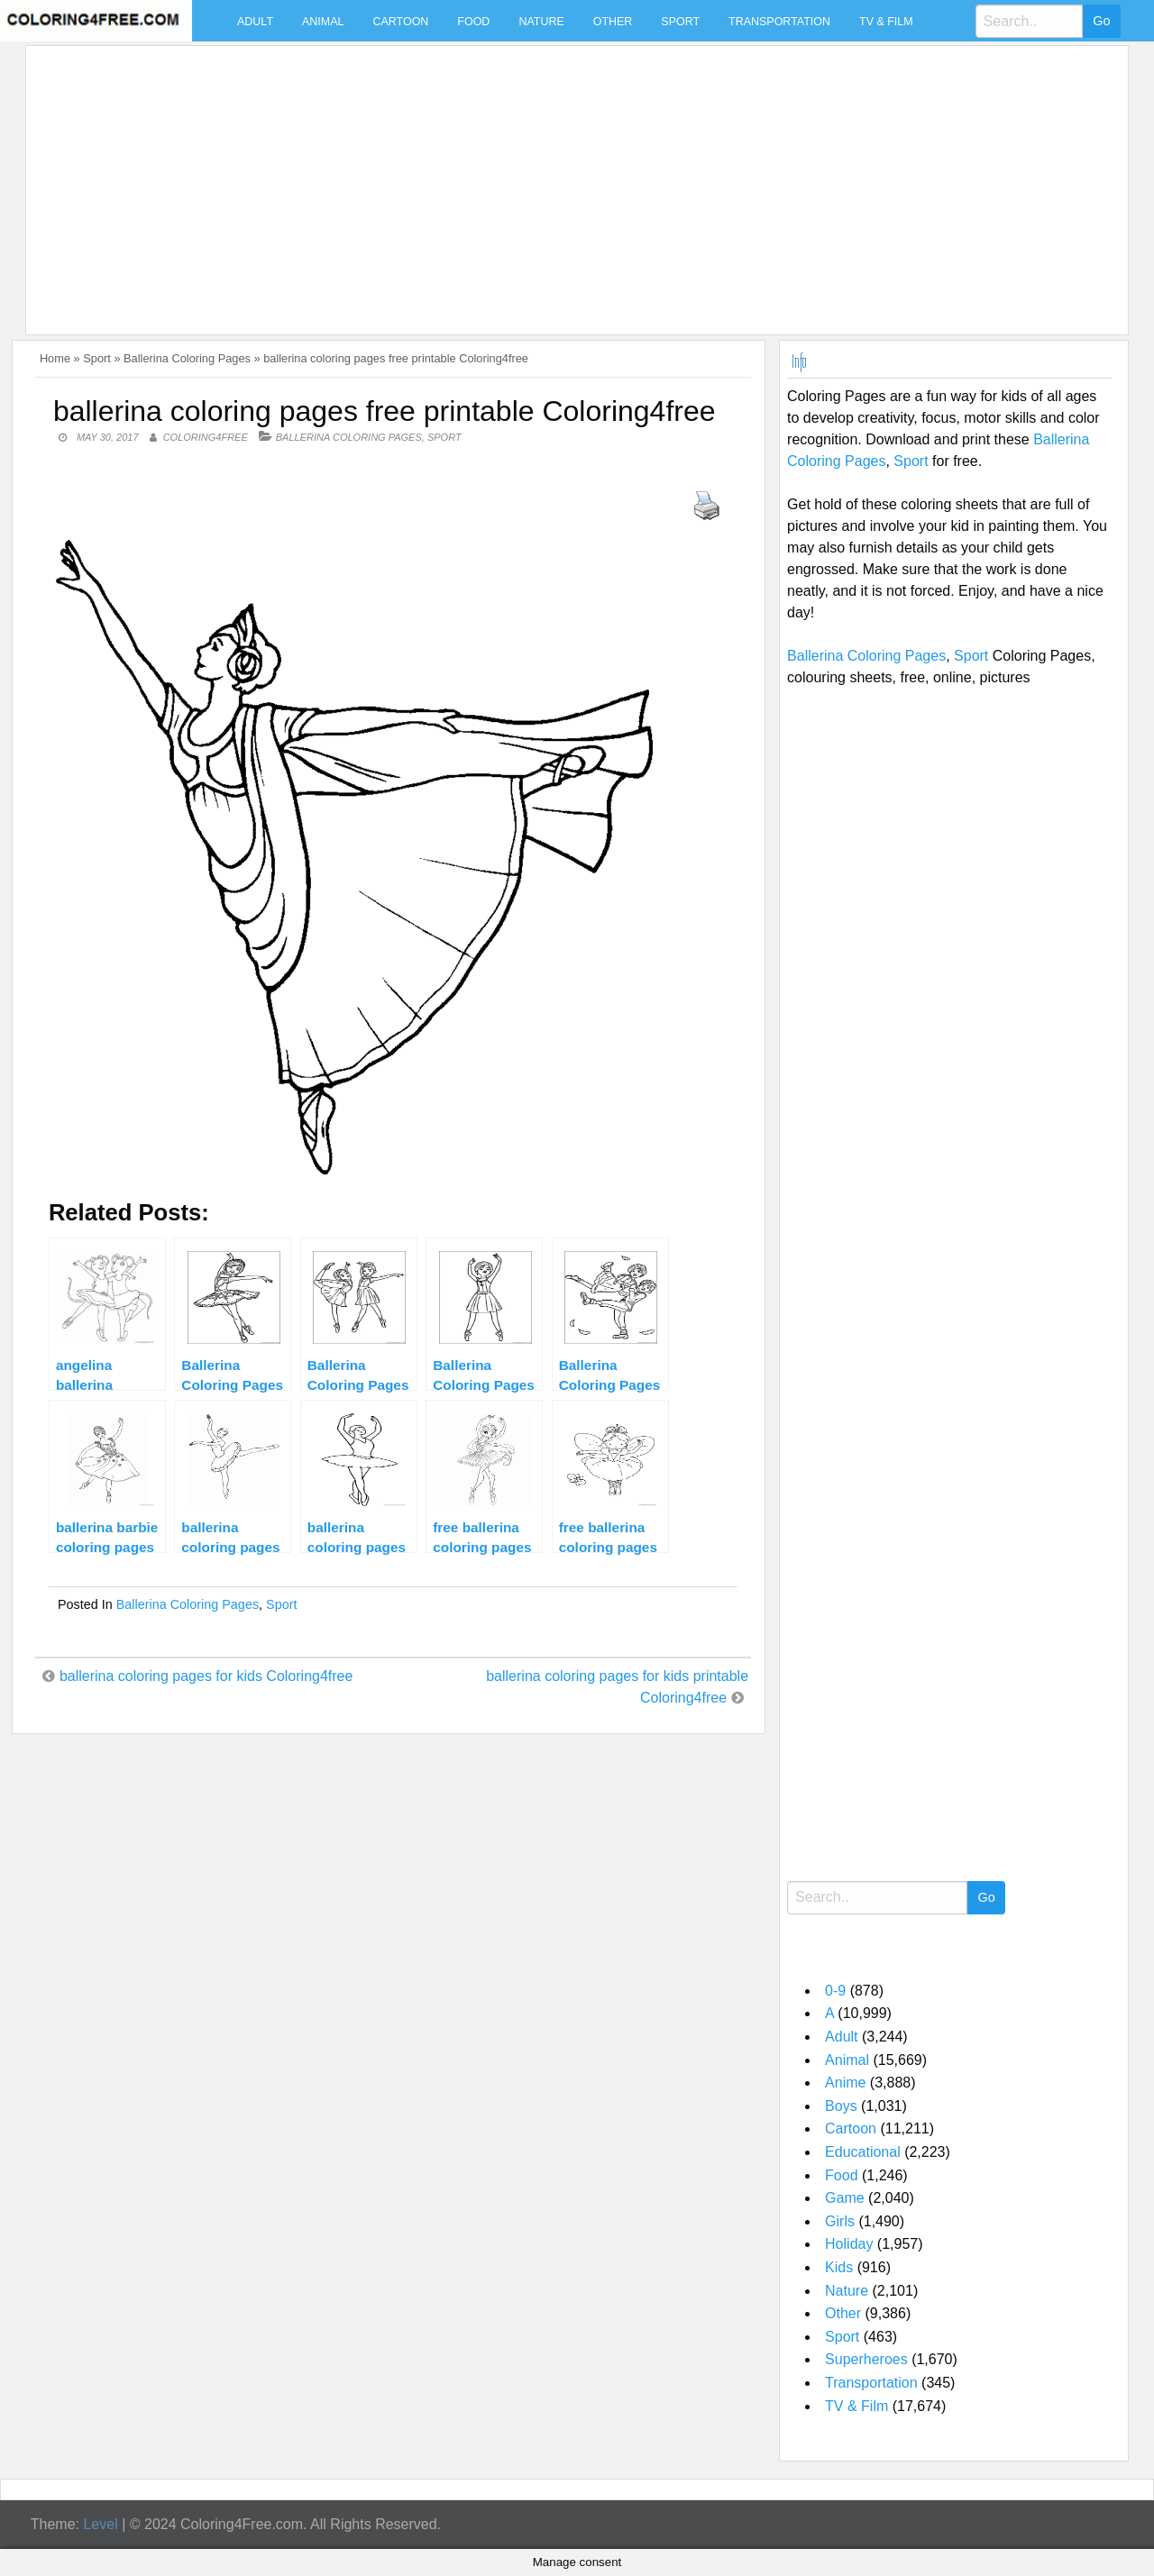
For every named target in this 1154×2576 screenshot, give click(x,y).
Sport (680, 21)
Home (55, 358)
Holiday (849, 2244)
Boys (841, 2106)
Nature (540, 21)
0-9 (835, 1990)
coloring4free (205, 437)
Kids (839, 2267)
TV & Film (886, 21)
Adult (255, 21)
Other (613, 21)
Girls (840, 2221)
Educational (863, 2152)
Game (845, 2198)
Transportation (779, 21)
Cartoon (400, 21)
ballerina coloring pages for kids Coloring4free (206, 1676)
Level (100, 2524)
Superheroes (866, 2359)
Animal (322, 21)
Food (473, 21)
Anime (845, 2082)
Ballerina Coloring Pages (187, 358)
